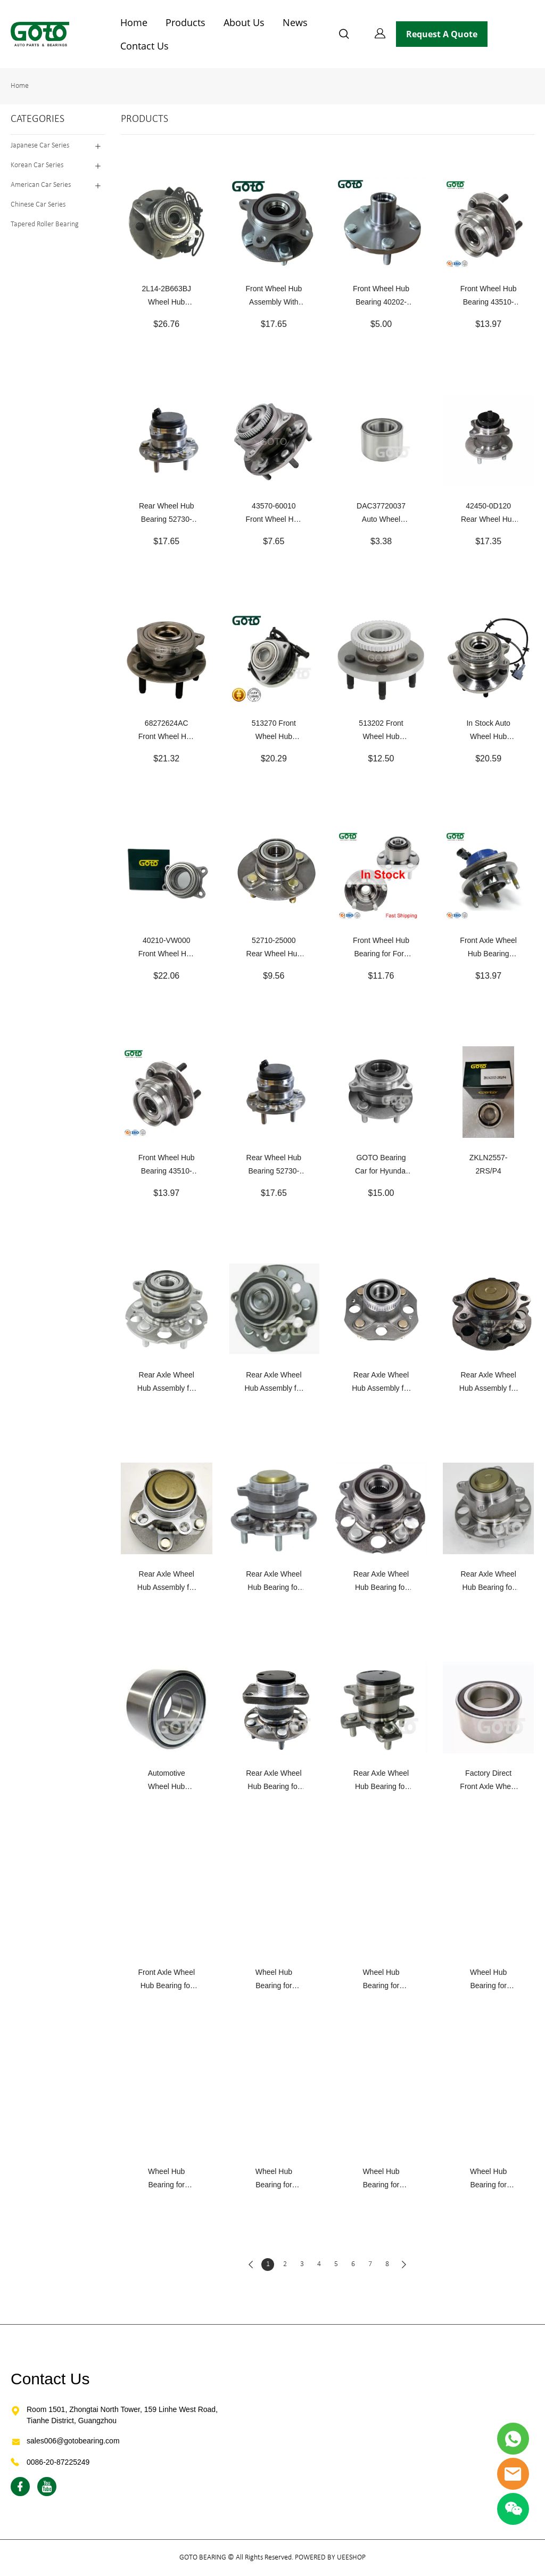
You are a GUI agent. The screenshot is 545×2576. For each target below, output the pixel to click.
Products (185, 22)
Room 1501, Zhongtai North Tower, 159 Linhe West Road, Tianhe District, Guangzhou (122, 2415)
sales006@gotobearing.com (73, 2440)
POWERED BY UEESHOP (330, 2558)
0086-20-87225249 (58, 2462)
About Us (244, 22)
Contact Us (144, 45)
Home (133, 22)
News (295, 22)
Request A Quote (441, 34)
